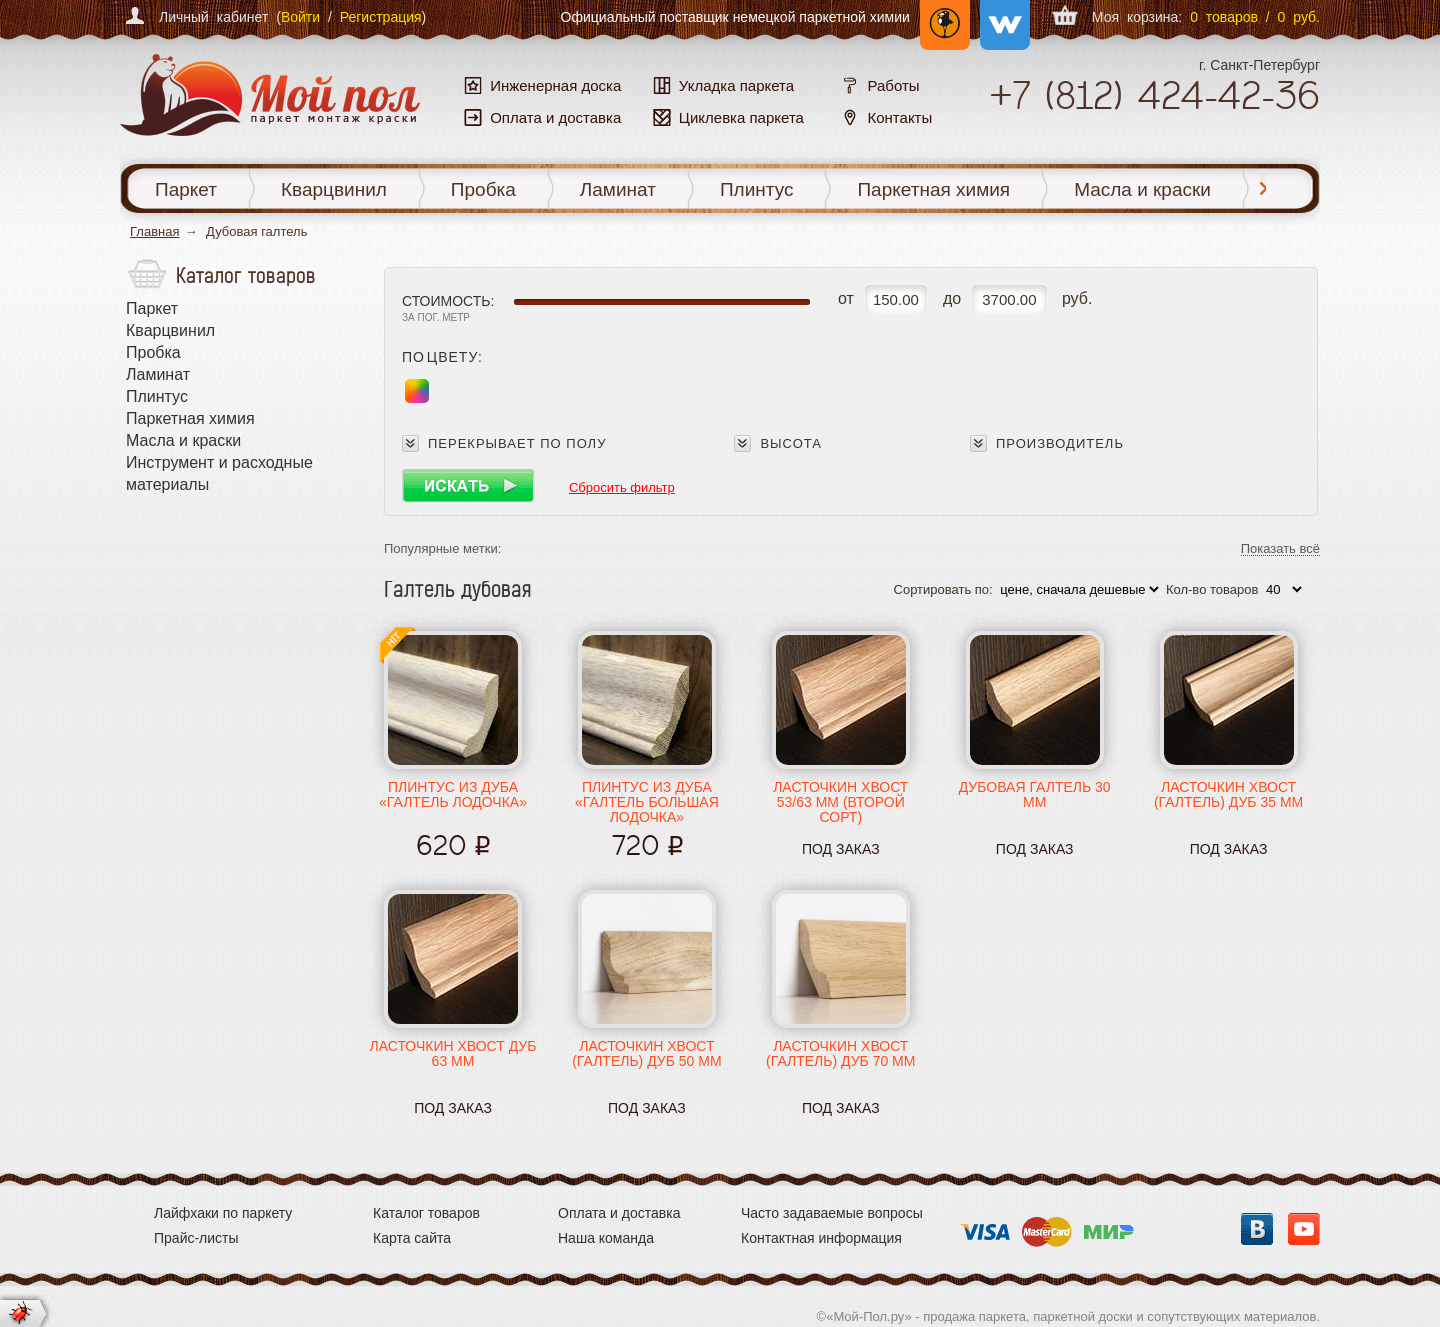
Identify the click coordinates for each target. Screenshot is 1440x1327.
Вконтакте (1257, 1229)
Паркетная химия (933, 189)
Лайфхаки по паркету (223, 1213)
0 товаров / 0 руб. (1255, 17)
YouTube (1304, 1229)
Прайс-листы (196, 1238)
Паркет (186, 189)
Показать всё (1280, 549)
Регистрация (381, 17)
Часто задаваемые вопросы (832, 1213)
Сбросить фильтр (622, 487)
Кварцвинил (334, 189)
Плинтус (757, 189)
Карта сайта (412, 1238)
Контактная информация (821, 1238)
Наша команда (606, 1238)
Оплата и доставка (619, 1213)
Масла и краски (1142, 189)
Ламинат (618, 189)
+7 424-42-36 (1154, 95)
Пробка (483, 189)
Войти (300, 17)
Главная (154, 231)
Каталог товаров (426, 1213)
